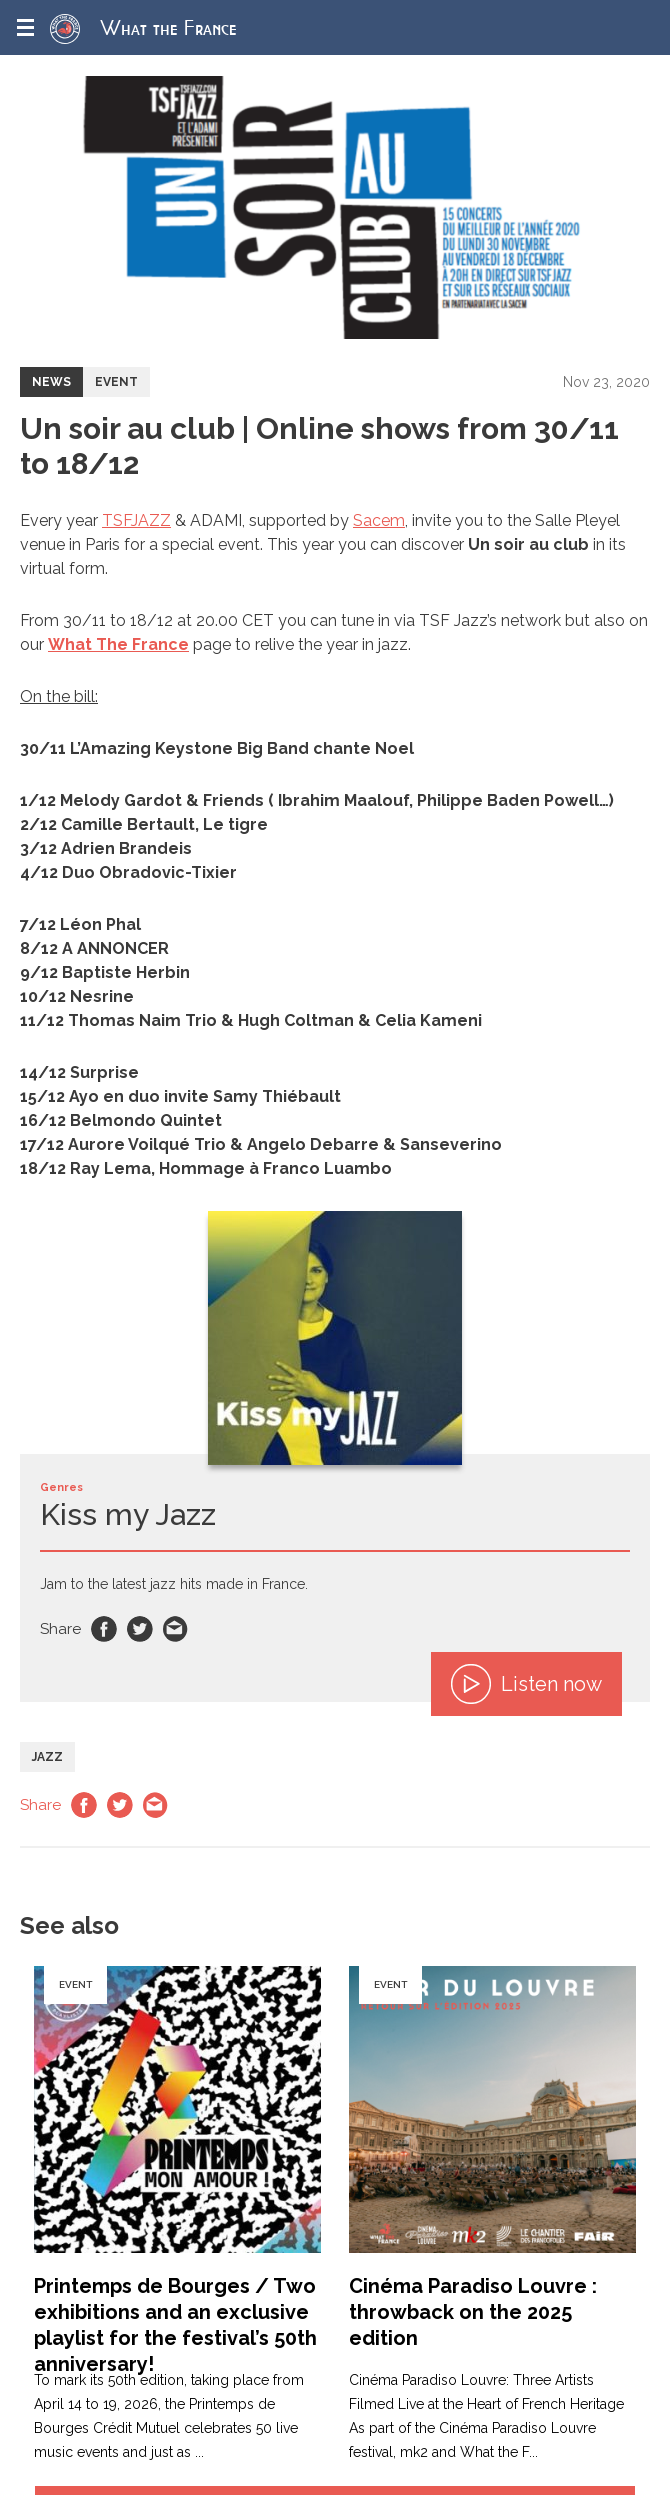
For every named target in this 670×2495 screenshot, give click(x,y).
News (51, 382)
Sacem (379, 520)
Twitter (140, 1629)
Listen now (526, 1684)
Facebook (104, 1629)
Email (176, 1629)
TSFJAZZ (136, 520)
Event (116, 382)
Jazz (47, 1757)
